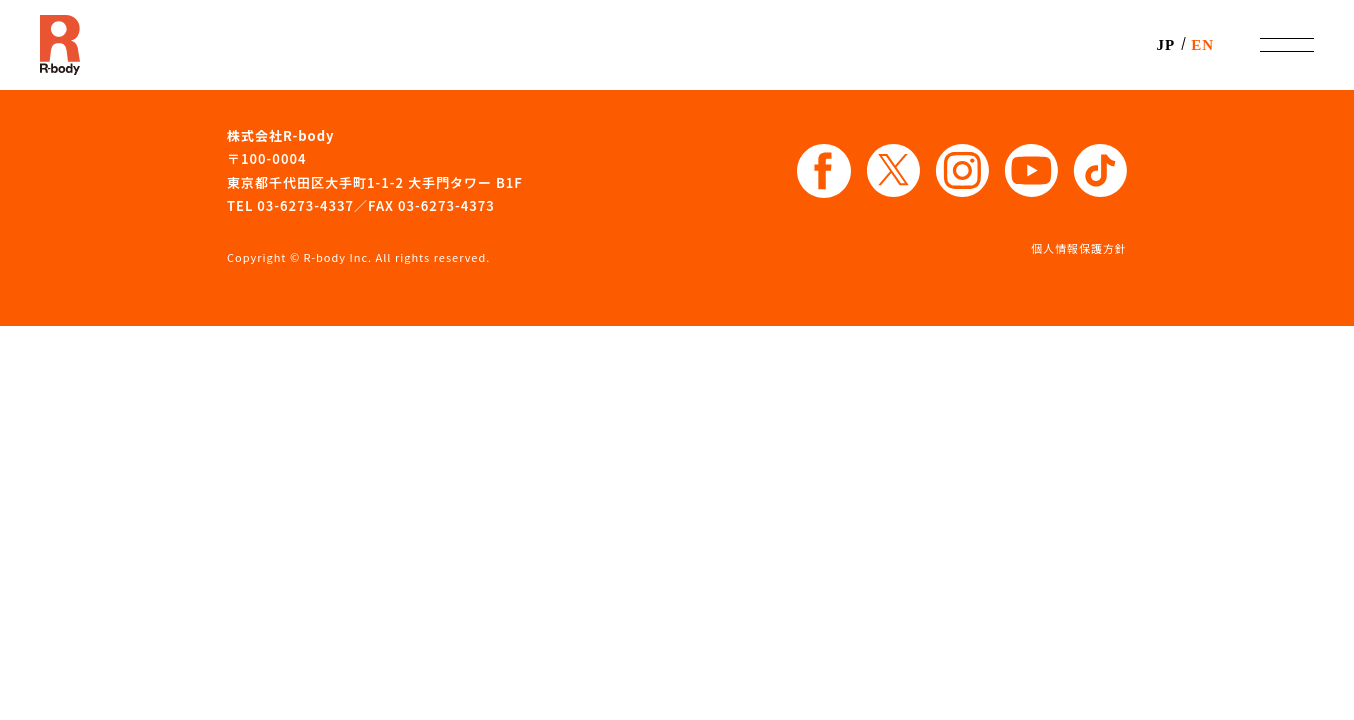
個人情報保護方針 (1079, 248)
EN (1202, 45)
